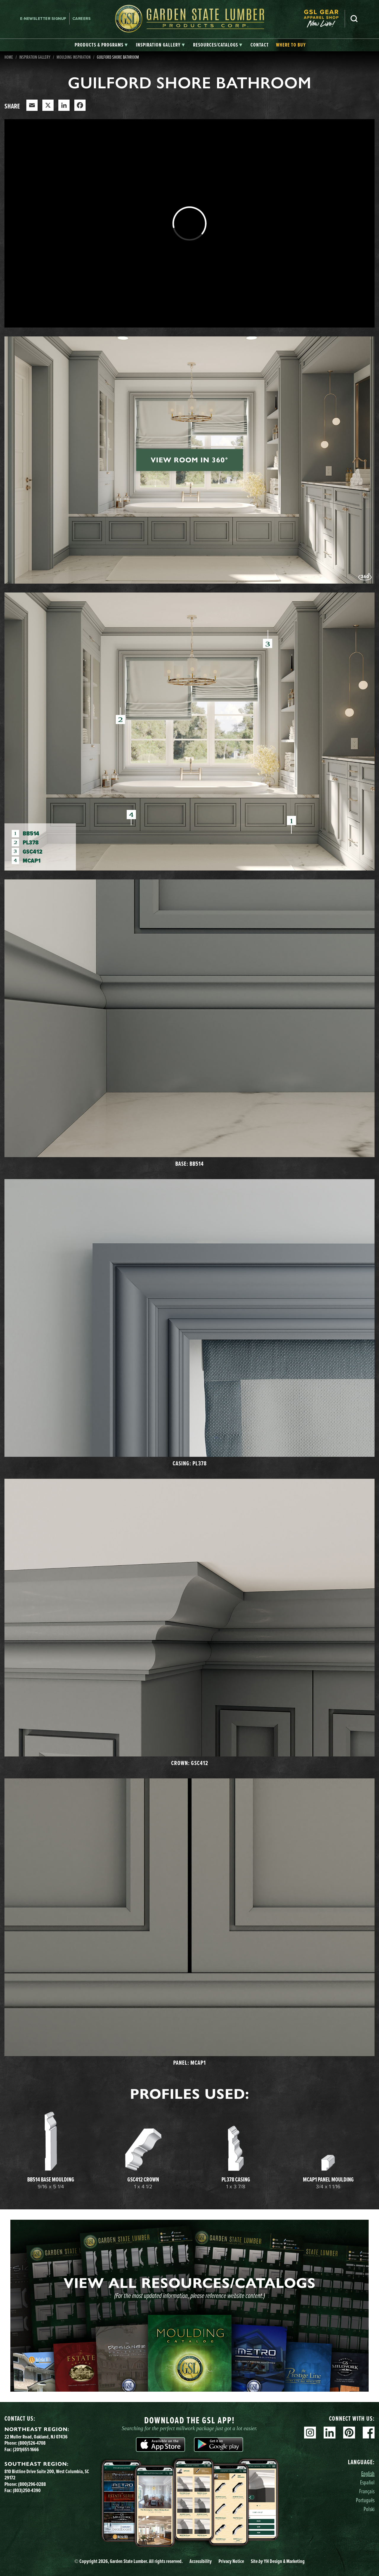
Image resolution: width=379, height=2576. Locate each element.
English (368, 2473)
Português (365, 2500)
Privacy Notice (231, 2561)
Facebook (369, 2432)
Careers (82, 18)
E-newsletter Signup (43, 18)
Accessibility (201, 2561)
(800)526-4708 (32, 2443)
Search (354, 18)
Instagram (310, 2432)
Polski (369, 2509)
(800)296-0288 (32, 2484)
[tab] (101, 45)
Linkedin (329, 2432)
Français (367, 2491)
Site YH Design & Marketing (278, 2561)
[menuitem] (324, 18)
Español (367, 2482)
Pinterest (349, 2432)
